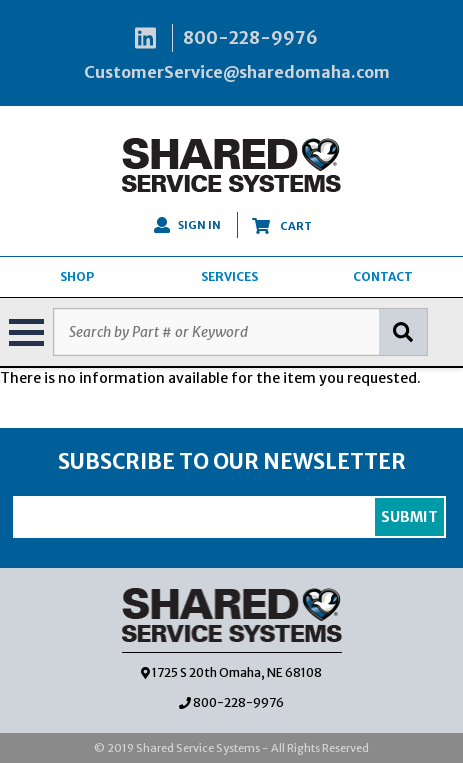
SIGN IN (187, 225)
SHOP (77, 276)
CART (282, 226)
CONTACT (383, 276)
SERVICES (229, 276)
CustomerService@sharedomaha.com (237, 72)
